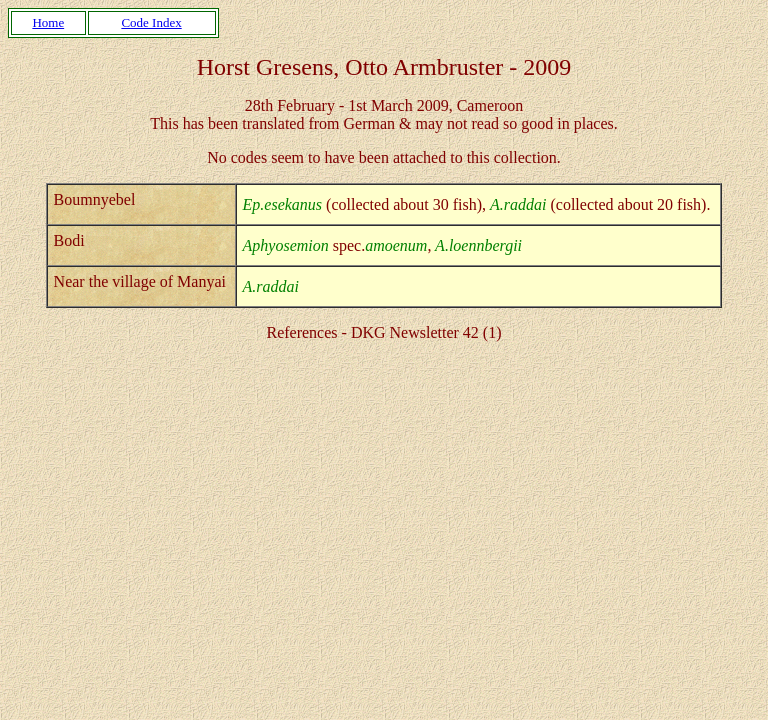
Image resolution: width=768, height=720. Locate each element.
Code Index (151, 22)
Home (48, 22)
